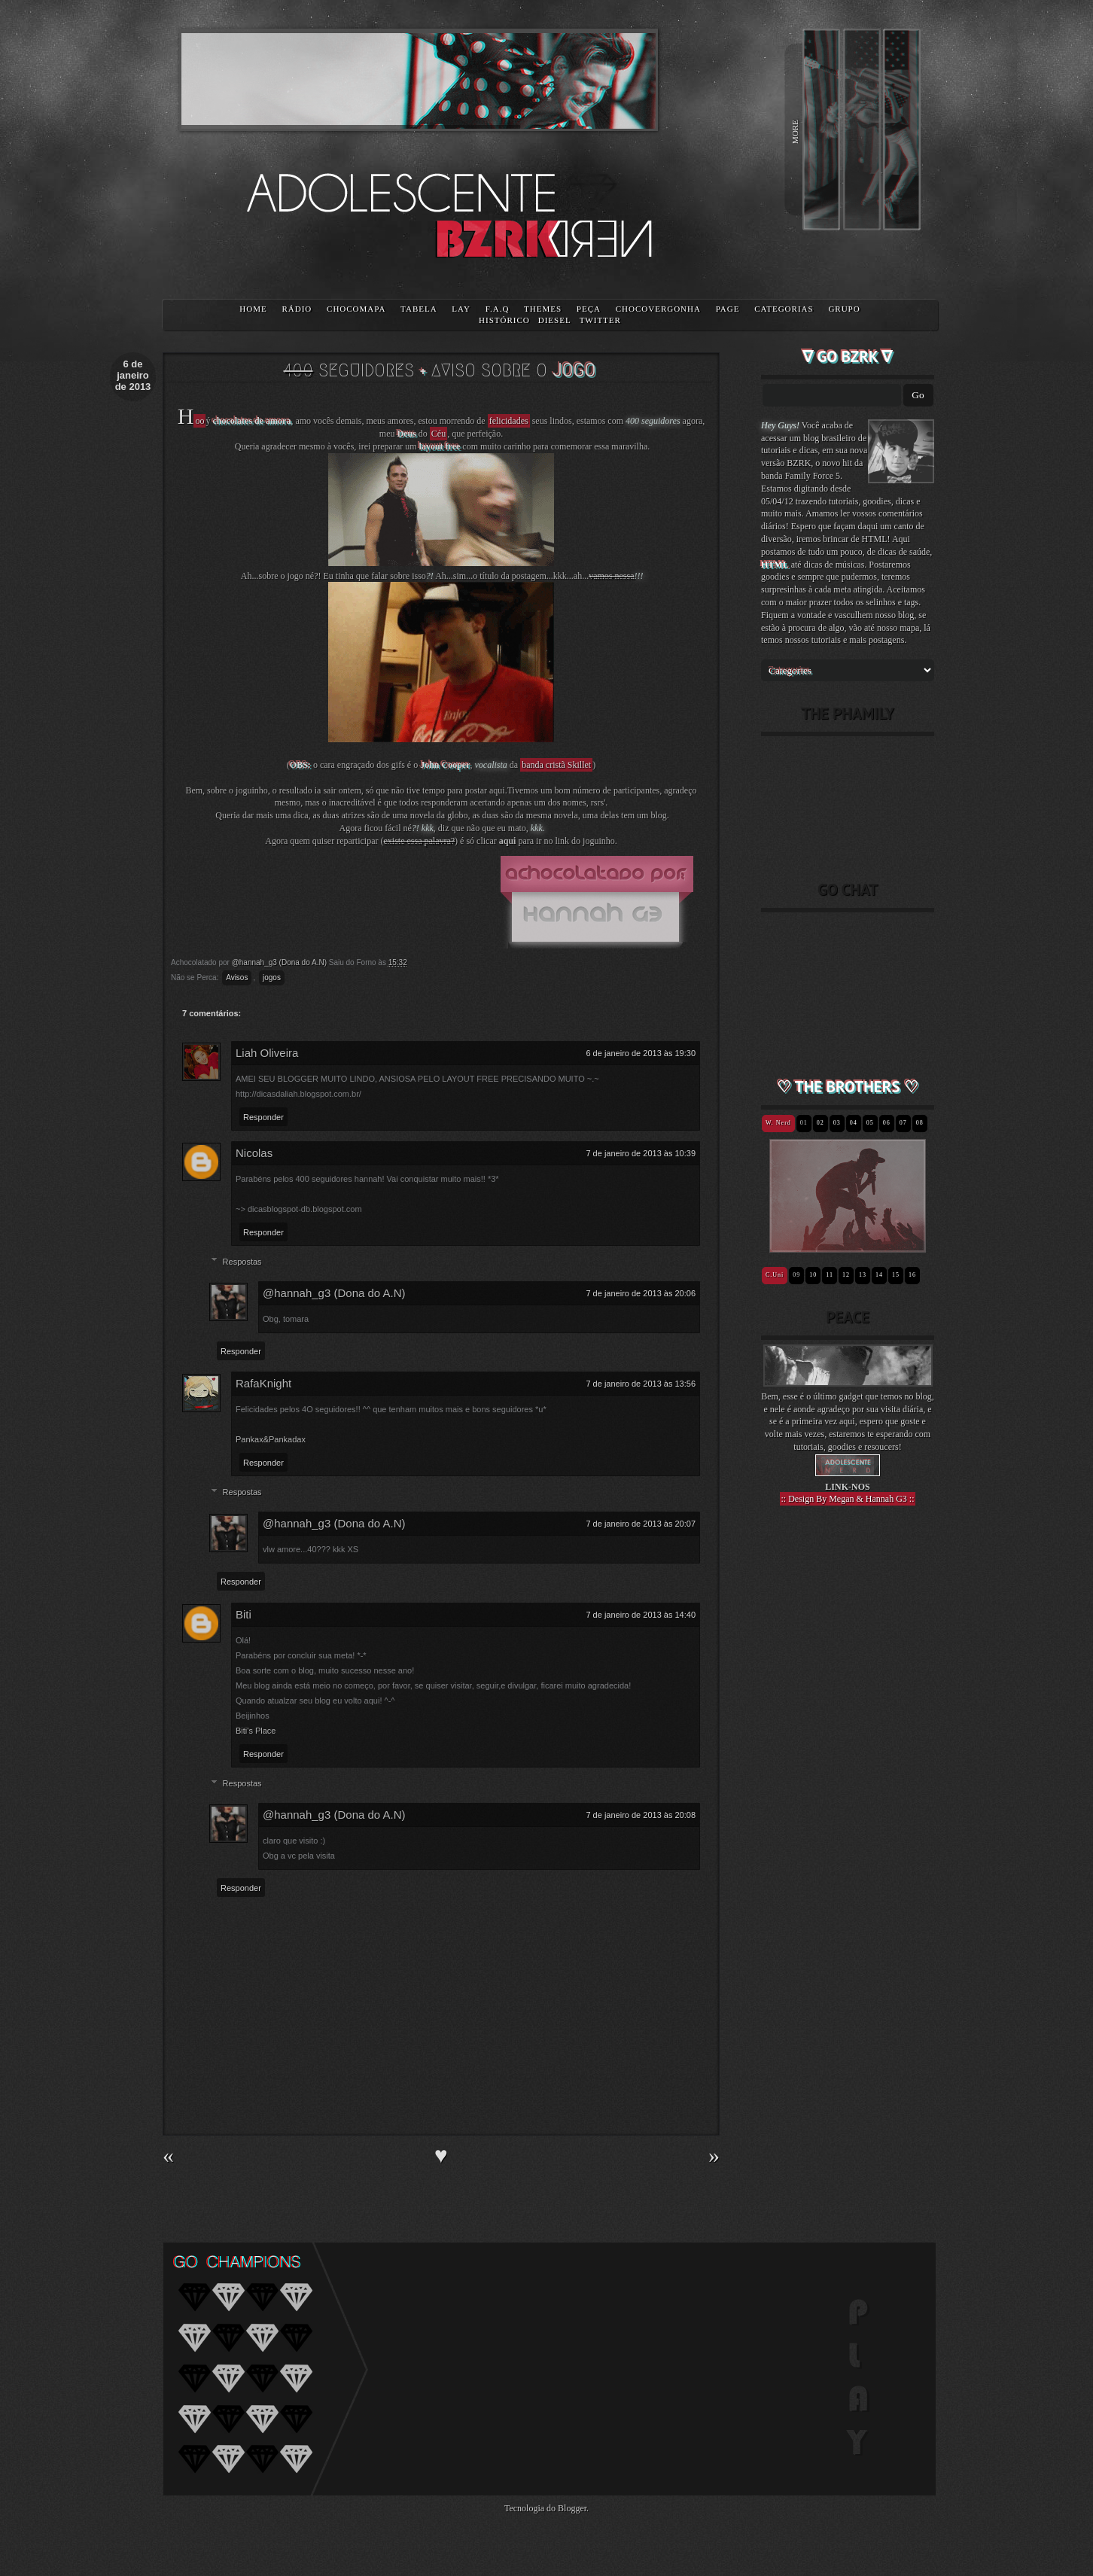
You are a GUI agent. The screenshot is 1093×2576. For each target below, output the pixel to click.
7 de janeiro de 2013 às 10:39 (641, 1153)
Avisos (237, 977)
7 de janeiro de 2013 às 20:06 (641, 1293)
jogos (272, 977)
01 (804, 1122)
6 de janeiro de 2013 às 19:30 (641, 1053)
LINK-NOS (847, 1486)
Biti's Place (256, 1730)
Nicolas (254, 1152)
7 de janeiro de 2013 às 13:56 (641, 1383)
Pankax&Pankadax (271, 1439)
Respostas (242, 1261)
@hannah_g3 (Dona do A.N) (334, 1292)
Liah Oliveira (267, 1052)
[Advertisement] (847, 1779)
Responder (263, 1117)
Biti (243, 1614)
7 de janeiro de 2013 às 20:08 (641, 1814)
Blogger (572, 2508)
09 (796, 1274)
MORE (794, 132)
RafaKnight (263, 1383)
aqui (507, 841)
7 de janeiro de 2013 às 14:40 (641, 1614)
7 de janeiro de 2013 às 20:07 (641, 1523)
